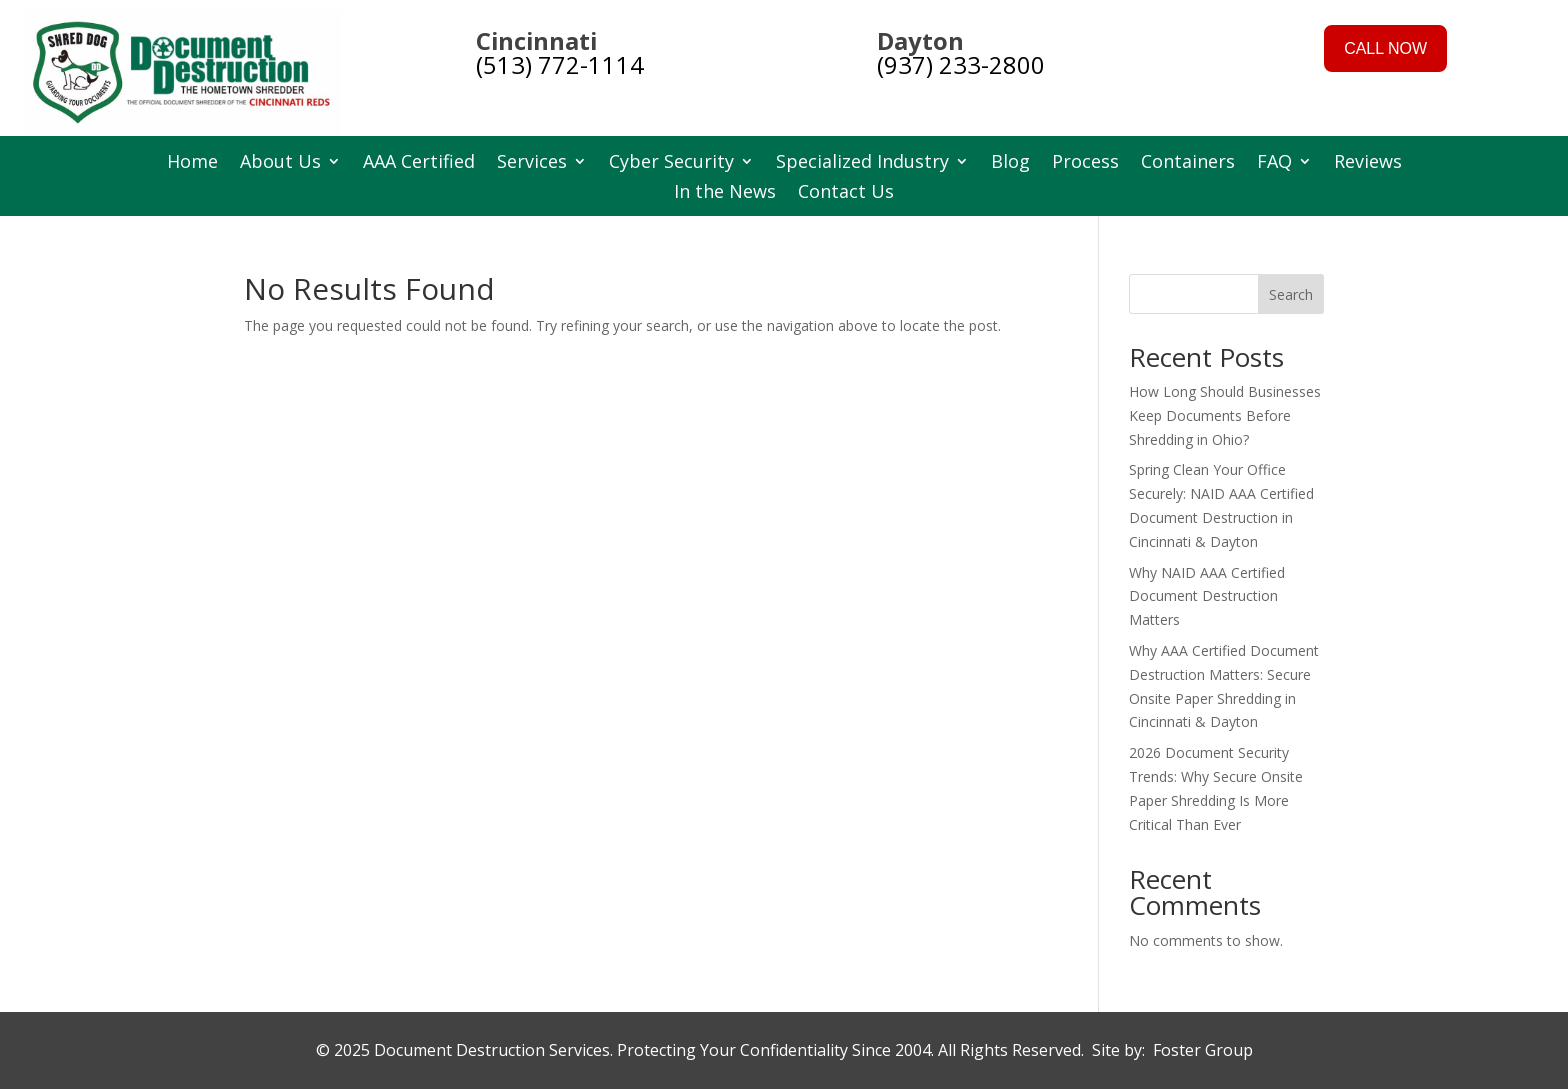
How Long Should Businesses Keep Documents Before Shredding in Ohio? (1225, 415)
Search (1291, 294)
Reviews (1368, 163)
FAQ (1274, 163)
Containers (1188, 163)
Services (532, 163)
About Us (280, 163)
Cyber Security (671, 163)
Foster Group (1203, 1050)
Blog (1010, 163)
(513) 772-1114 (560, 65)
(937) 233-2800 (961, 65)
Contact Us (846, 193)
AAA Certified (419, 163)
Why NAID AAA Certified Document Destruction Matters (1207, 596)
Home (192, 163)
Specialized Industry (862, 163)
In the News (725, 193)
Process (1085, 163)
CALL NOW (1385, 48)
